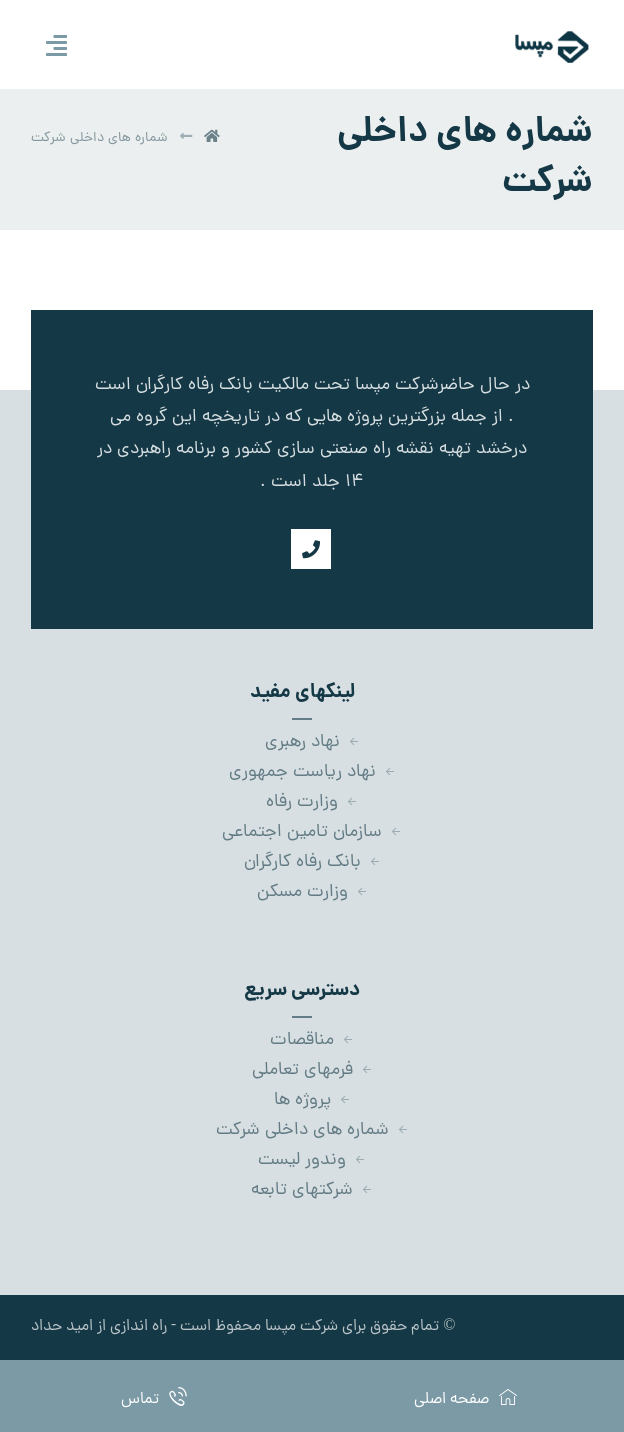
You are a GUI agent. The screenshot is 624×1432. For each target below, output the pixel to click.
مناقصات (312, 1040)
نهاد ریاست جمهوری (312, 772)
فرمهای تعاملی (312, 1070)
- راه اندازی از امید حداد (103, 1327)
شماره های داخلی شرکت (312, 1130)
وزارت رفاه (312, 802)
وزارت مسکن (312, 892)
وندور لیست (312, 1160)
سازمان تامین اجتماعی (312, 832)
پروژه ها (312, 1100)
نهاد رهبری (312, 742)
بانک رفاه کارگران (312, 862)
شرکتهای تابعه (312, 1190)
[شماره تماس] (311, 549)
